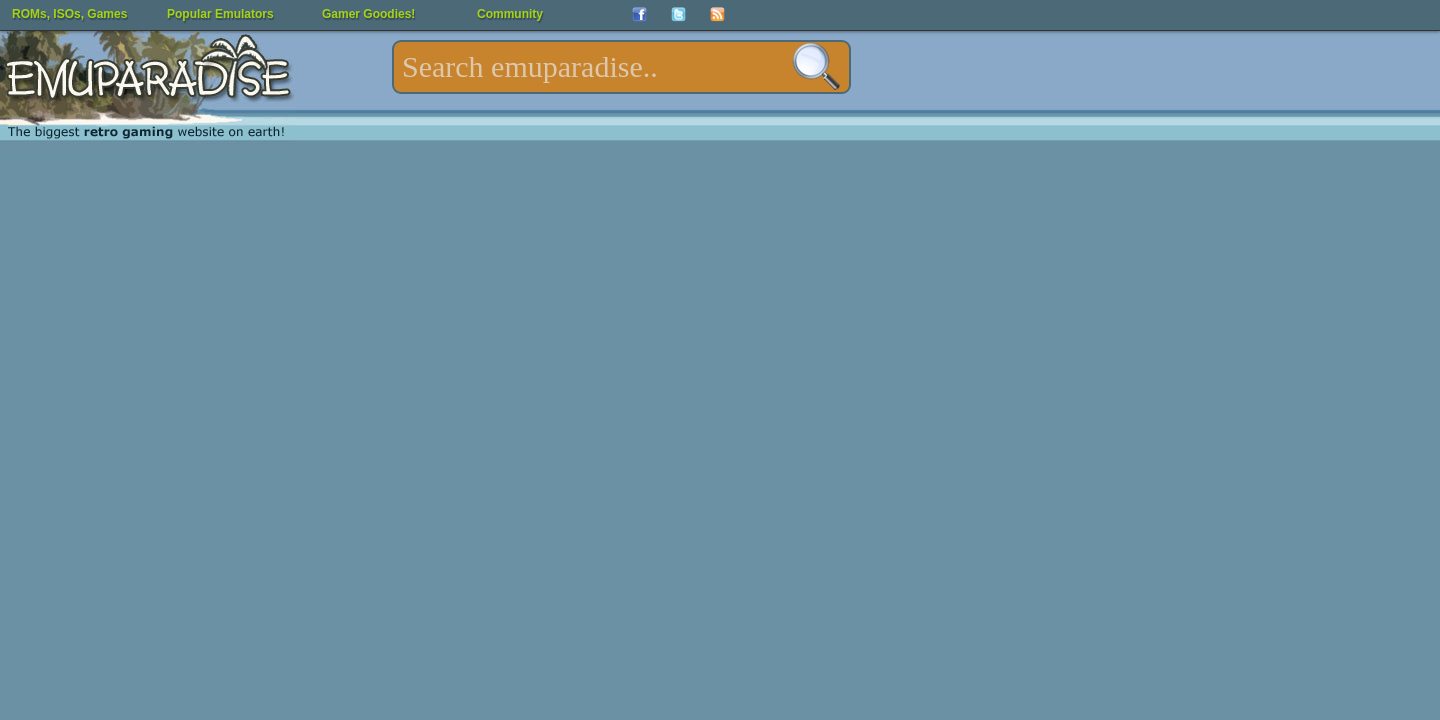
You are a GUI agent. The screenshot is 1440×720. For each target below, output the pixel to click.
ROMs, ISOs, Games (69, 14)
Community (510, 14)
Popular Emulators (220, 14)
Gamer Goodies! (368, 14)
